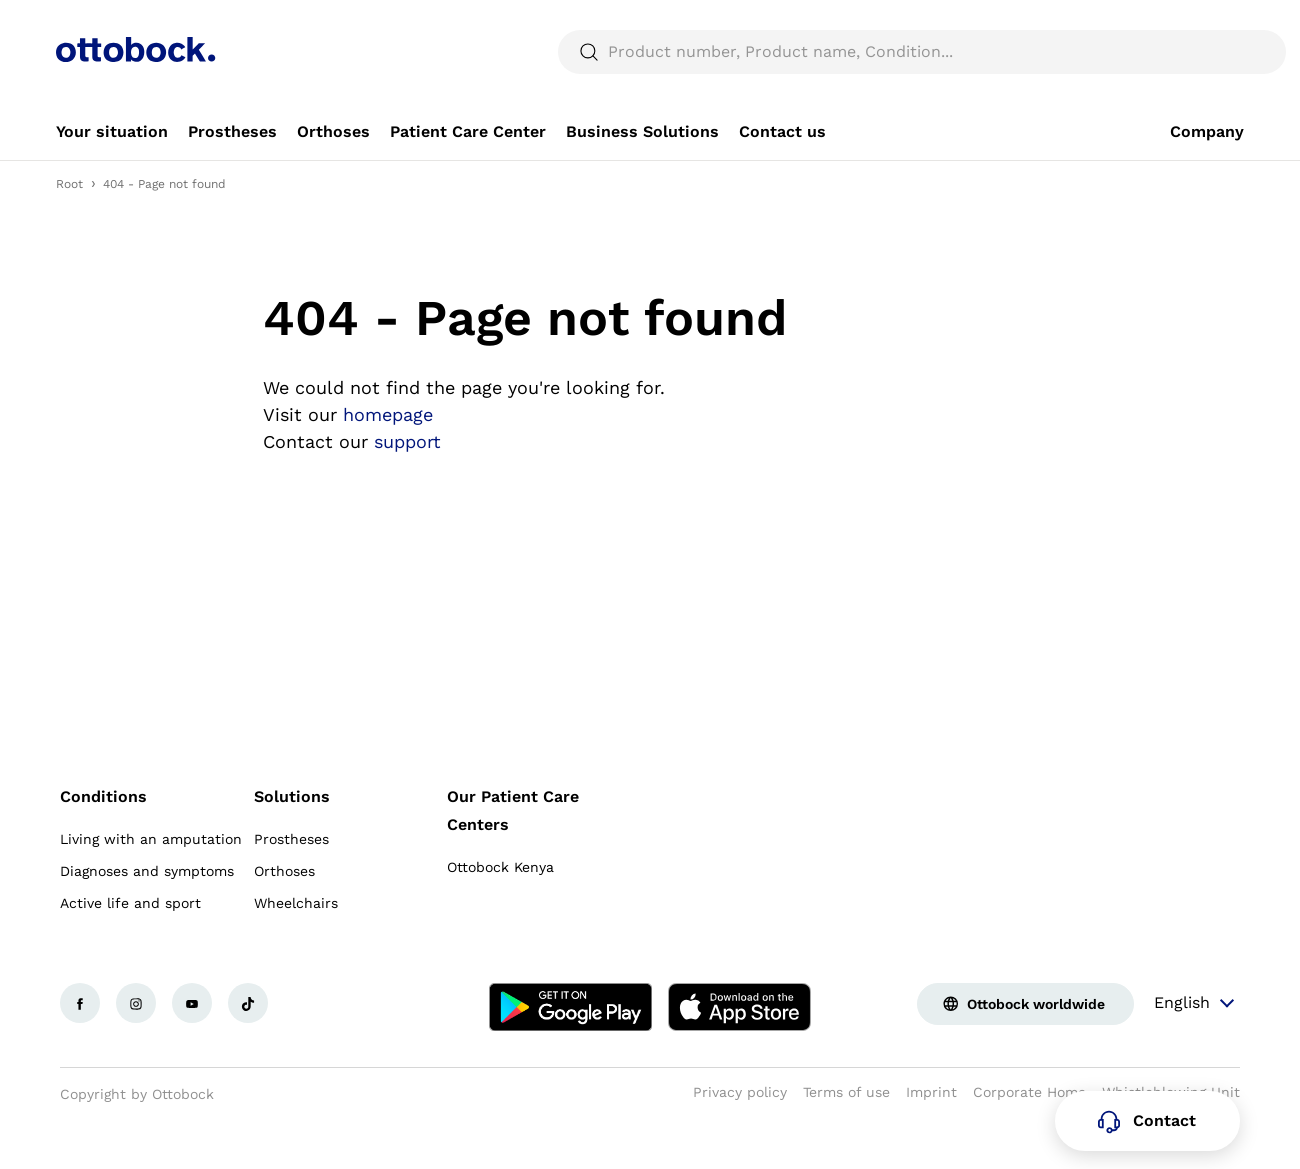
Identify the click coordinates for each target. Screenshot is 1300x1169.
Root (69, 232)
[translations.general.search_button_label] (1210, 100)
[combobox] (1187, 24)
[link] (112, 180)
